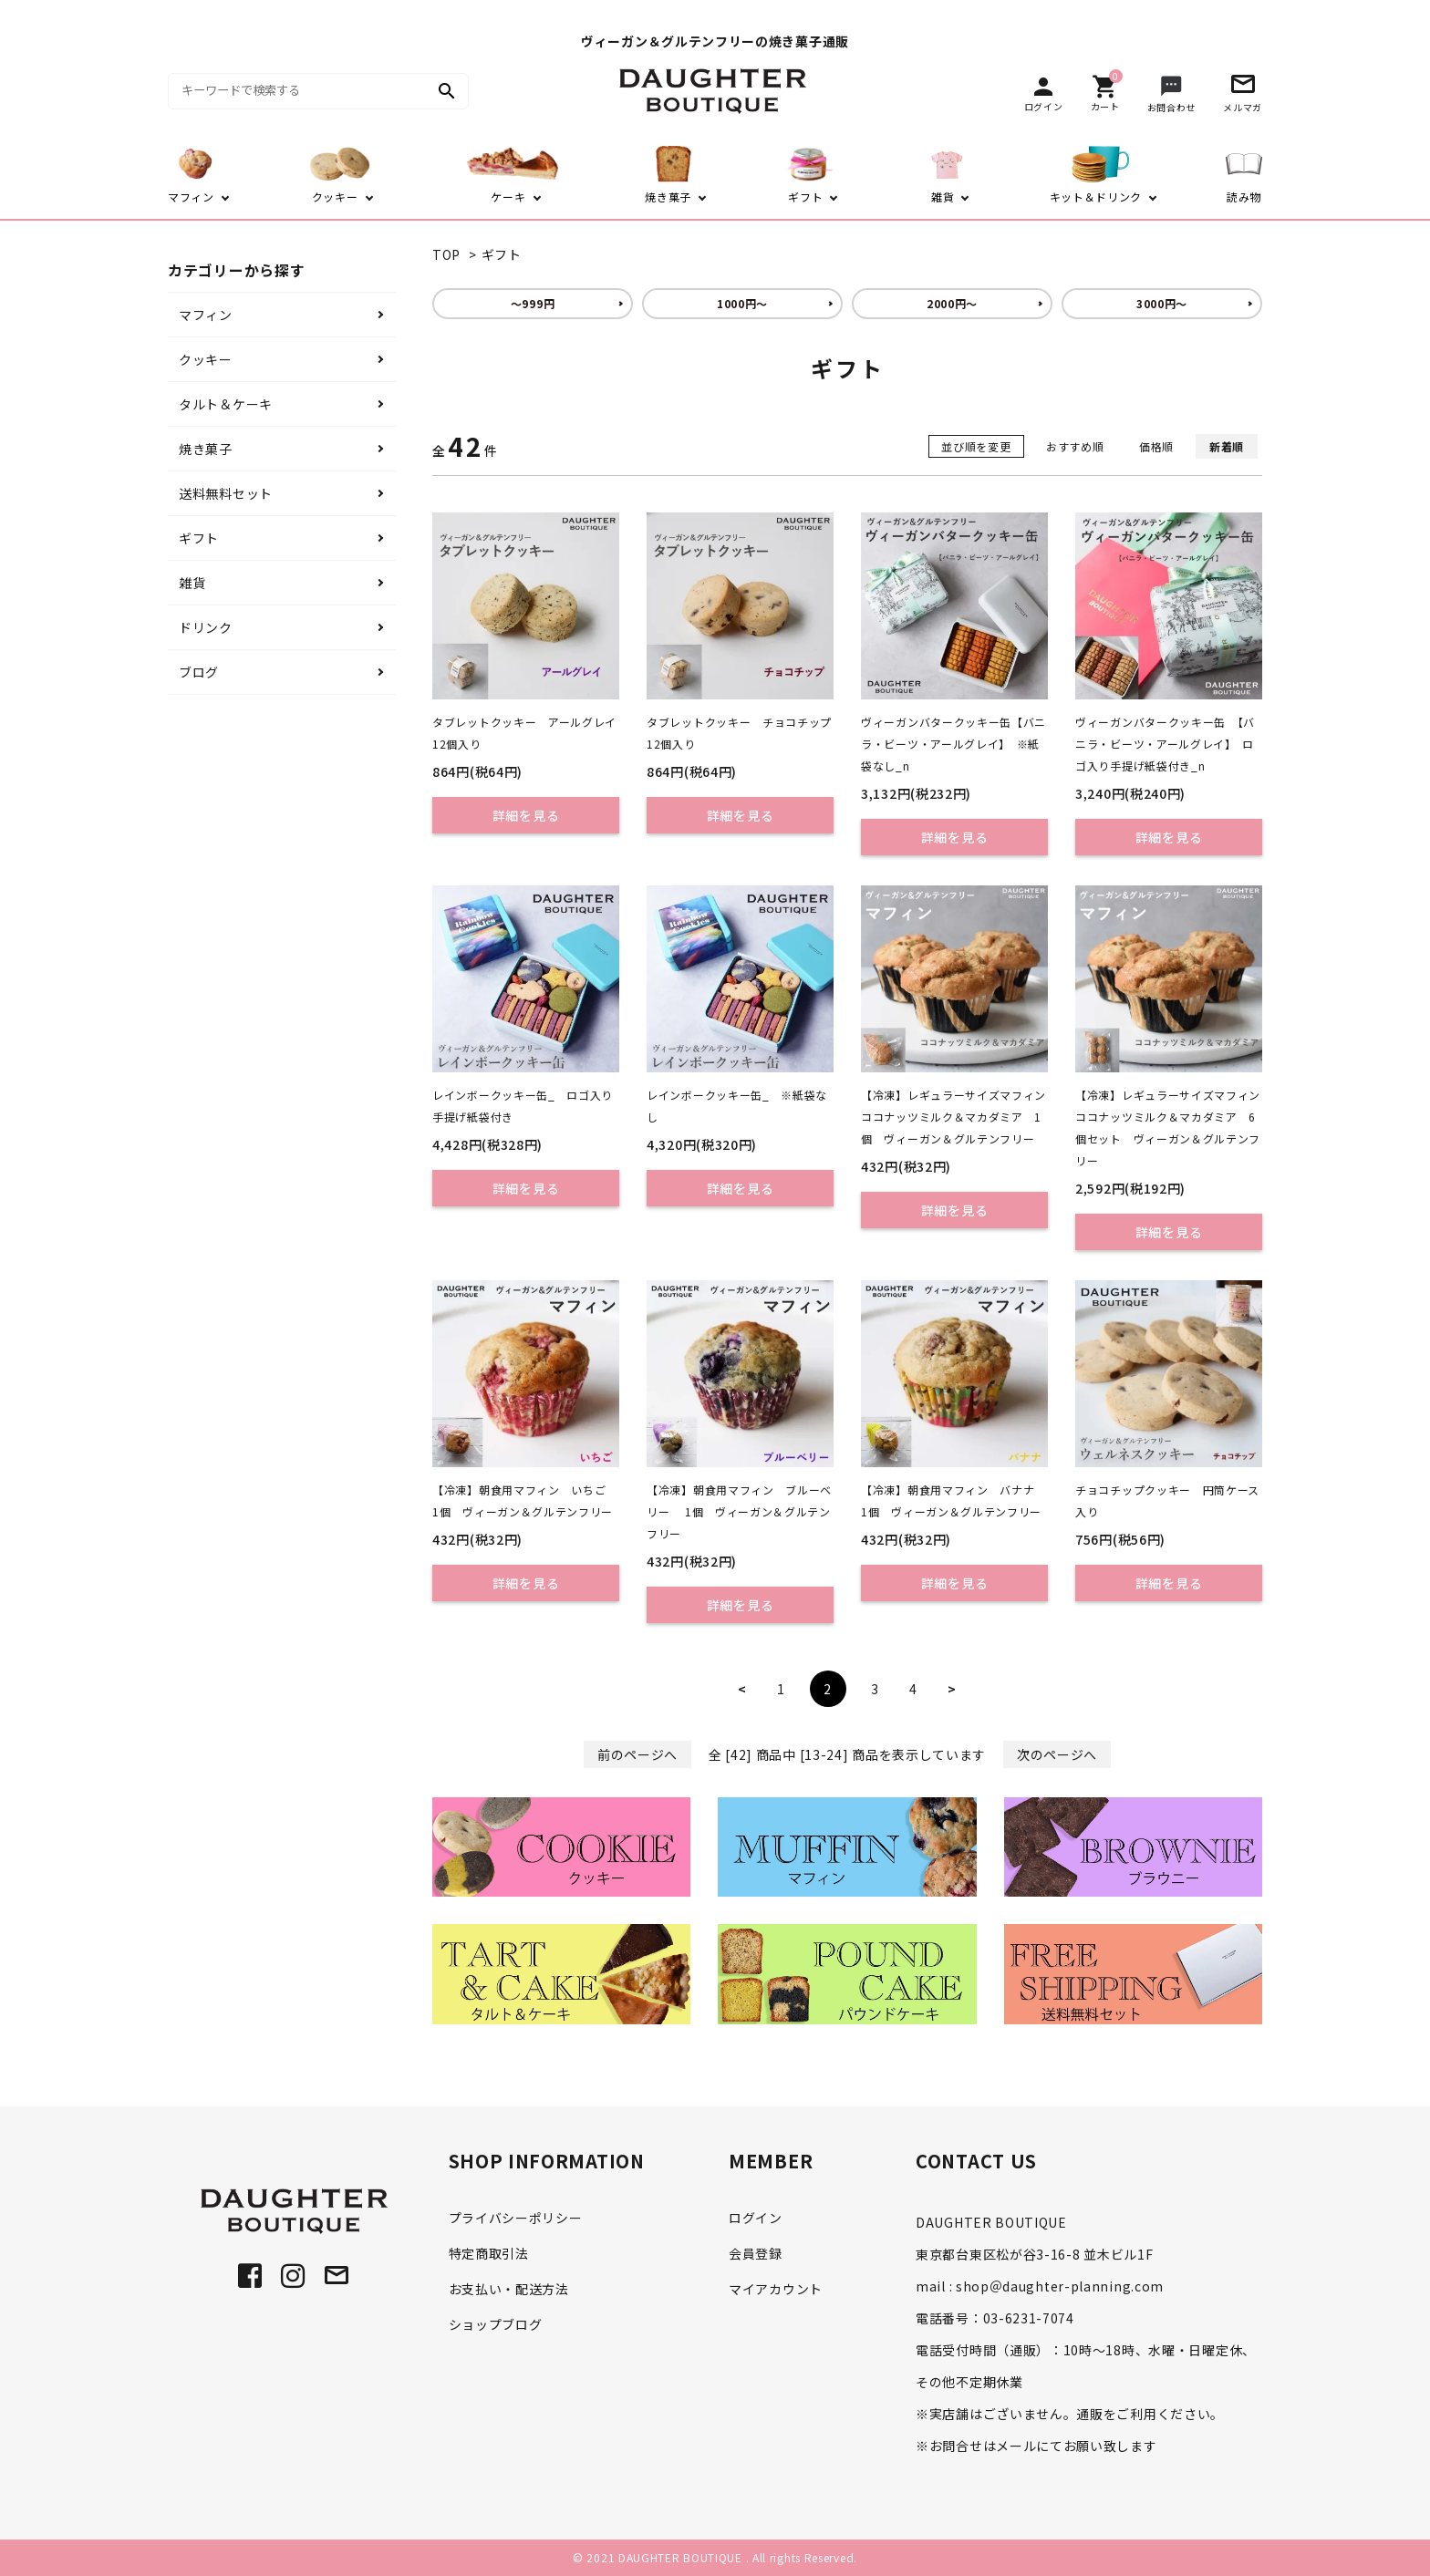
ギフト (502, 254)
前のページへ (637, 1754)
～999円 (533, 303)
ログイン (755, 2218)
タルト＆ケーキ (226, 404)
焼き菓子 (206, 449)
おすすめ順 (1075, 446)
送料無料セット (226, 493)
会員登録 (755, 2253)
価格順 (1156, 446)
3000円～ (1161, 303)
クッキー (206, 359)
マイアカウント (776, 2289)
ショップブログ (496, 2324)
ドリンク (206, 627)
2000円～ (952, 303)
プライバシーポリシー (516, 2218)
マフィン (206, 314)
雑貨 (192, 583)
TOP (446, 254)
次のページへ (1057, 1754)
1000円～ (742, 303)
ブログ (199, 672)
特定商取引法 (489, 2253)
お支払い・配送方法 (509, 2289)
